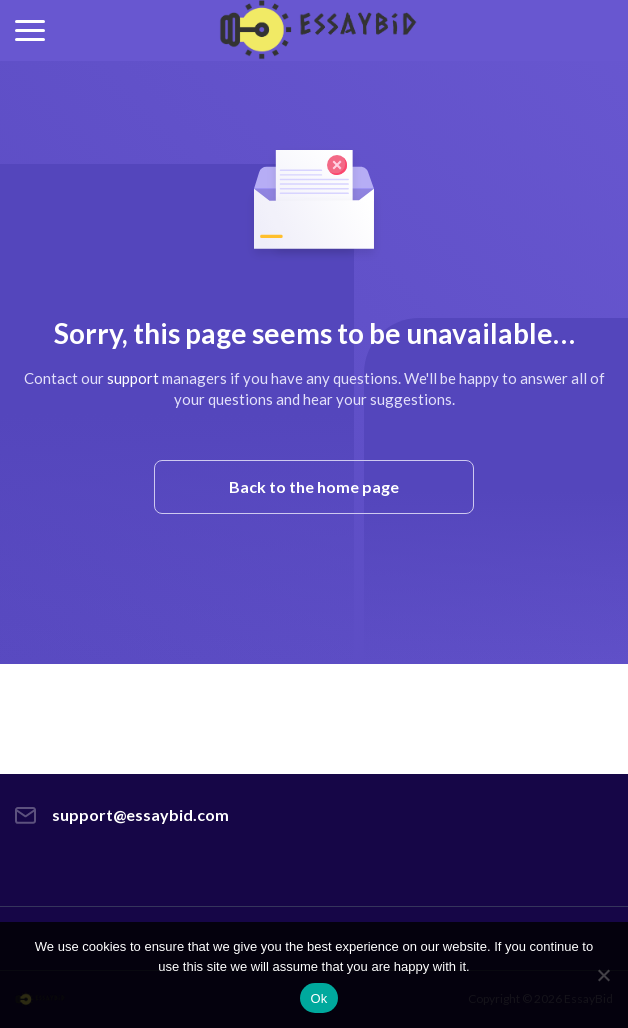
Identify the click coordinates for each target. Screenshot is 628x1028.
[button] (30, 30)
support (133, 378)
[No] (603, 975)
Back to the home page (314, 486)
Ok (318, 998)
